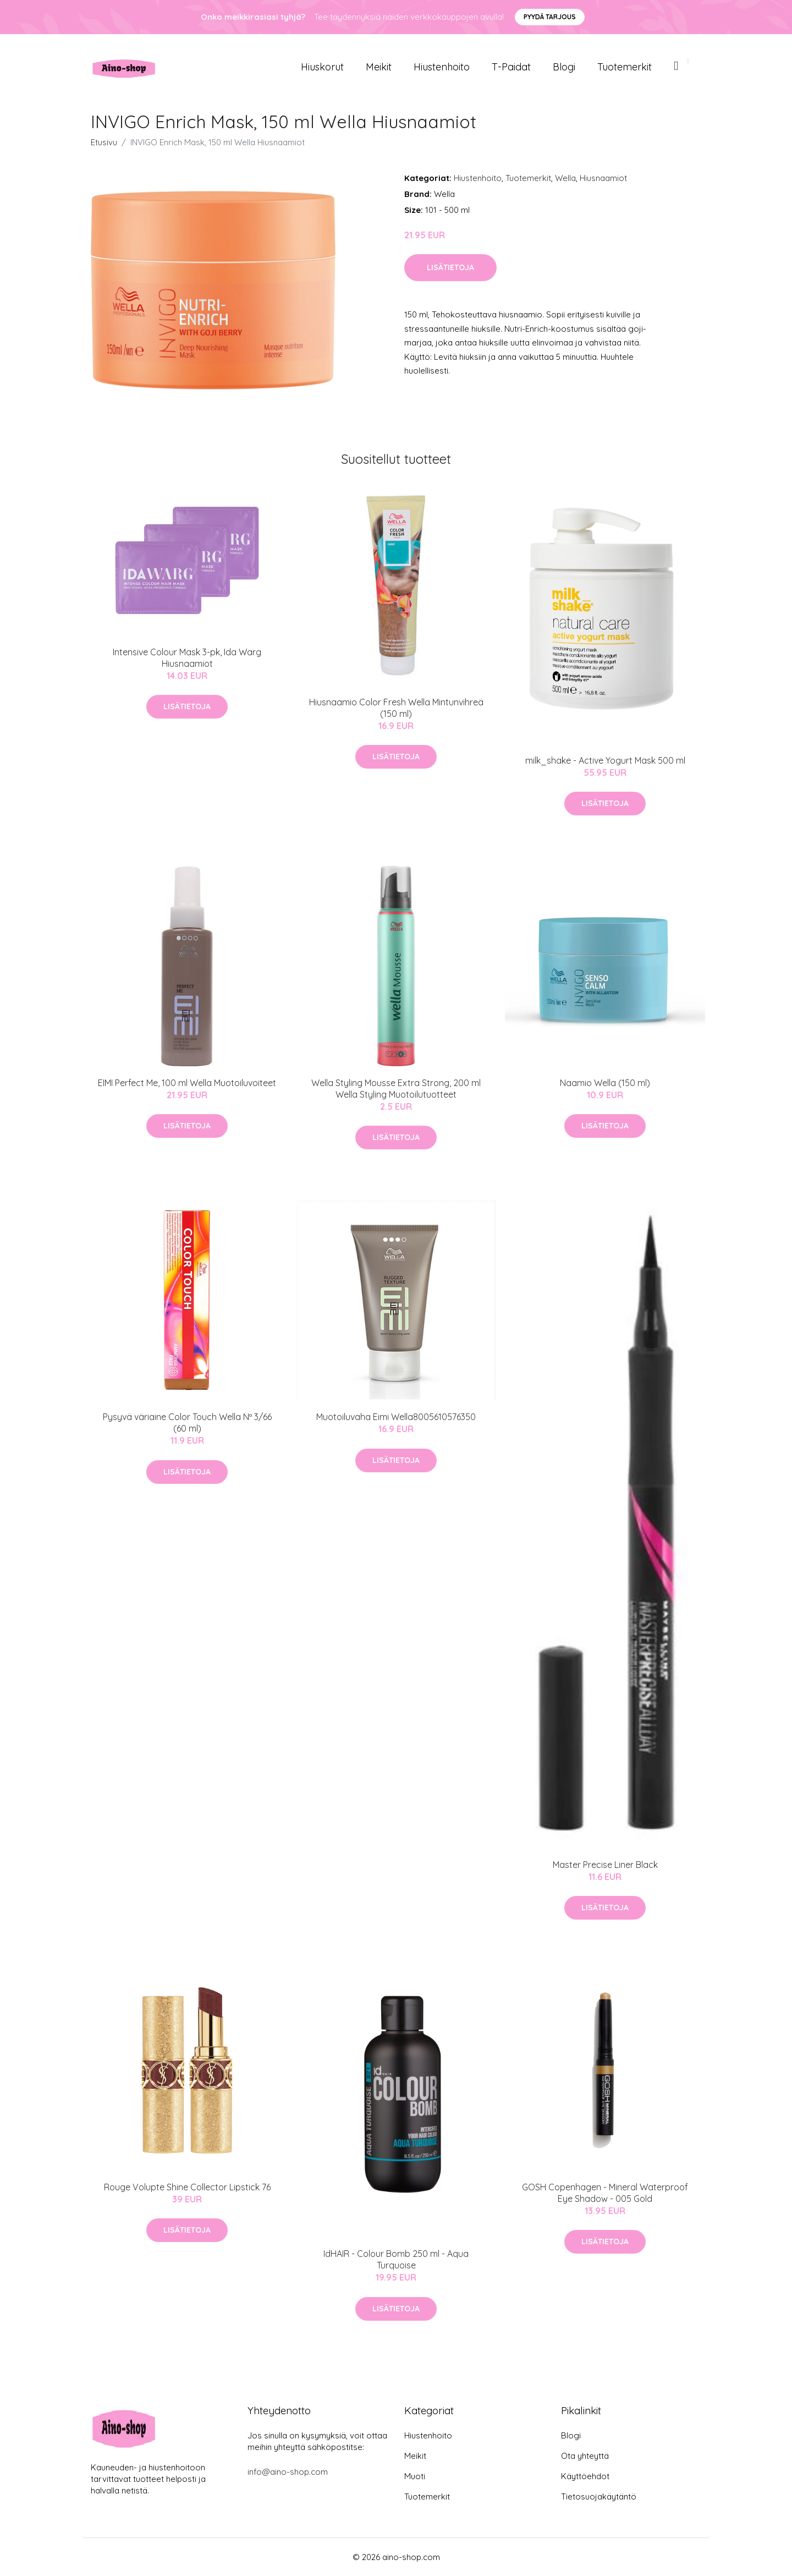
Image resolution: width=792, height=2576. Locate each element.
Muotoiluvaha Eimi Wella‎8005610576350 (396, 1416)
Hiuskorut (322, 67)
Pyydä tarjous (550, 17)
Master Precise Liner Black (605, 1864)
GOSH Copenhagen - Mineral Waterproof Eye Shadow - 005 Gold (605, 2193)
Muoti (414, 2476)
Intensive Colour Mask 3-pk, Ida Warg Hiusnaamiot (187, 657)
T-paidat (511, 67)
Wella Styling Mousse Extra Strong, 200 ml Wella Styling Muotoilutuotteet (396, 1088)
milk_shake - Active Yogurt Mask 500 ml (605, 760)
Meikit (379, 67)
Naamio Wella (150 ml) (605, 1082)
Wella (565, 178)
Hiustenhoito (442, 67)
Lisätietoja (450, 267)
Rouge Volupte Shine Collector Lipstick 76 (187, 2187)
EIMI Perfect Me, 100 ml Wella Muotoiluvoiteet (187, 1082)
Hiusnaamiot (603, 178)
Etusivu (104, 142)
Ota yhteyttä (585, 2456)
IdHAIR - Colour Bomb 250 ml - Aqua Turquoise (396, 2259)
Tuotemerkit (624, 67)
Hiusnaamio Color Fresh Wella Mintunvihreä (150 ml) (396, 708)
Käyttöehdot (585, 2476)
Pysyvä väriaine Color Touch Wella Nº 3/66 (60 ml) (187, 1422)
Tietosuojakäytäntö (598, 2496)
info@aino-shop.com (288, 2472)
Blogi (564, 67)
